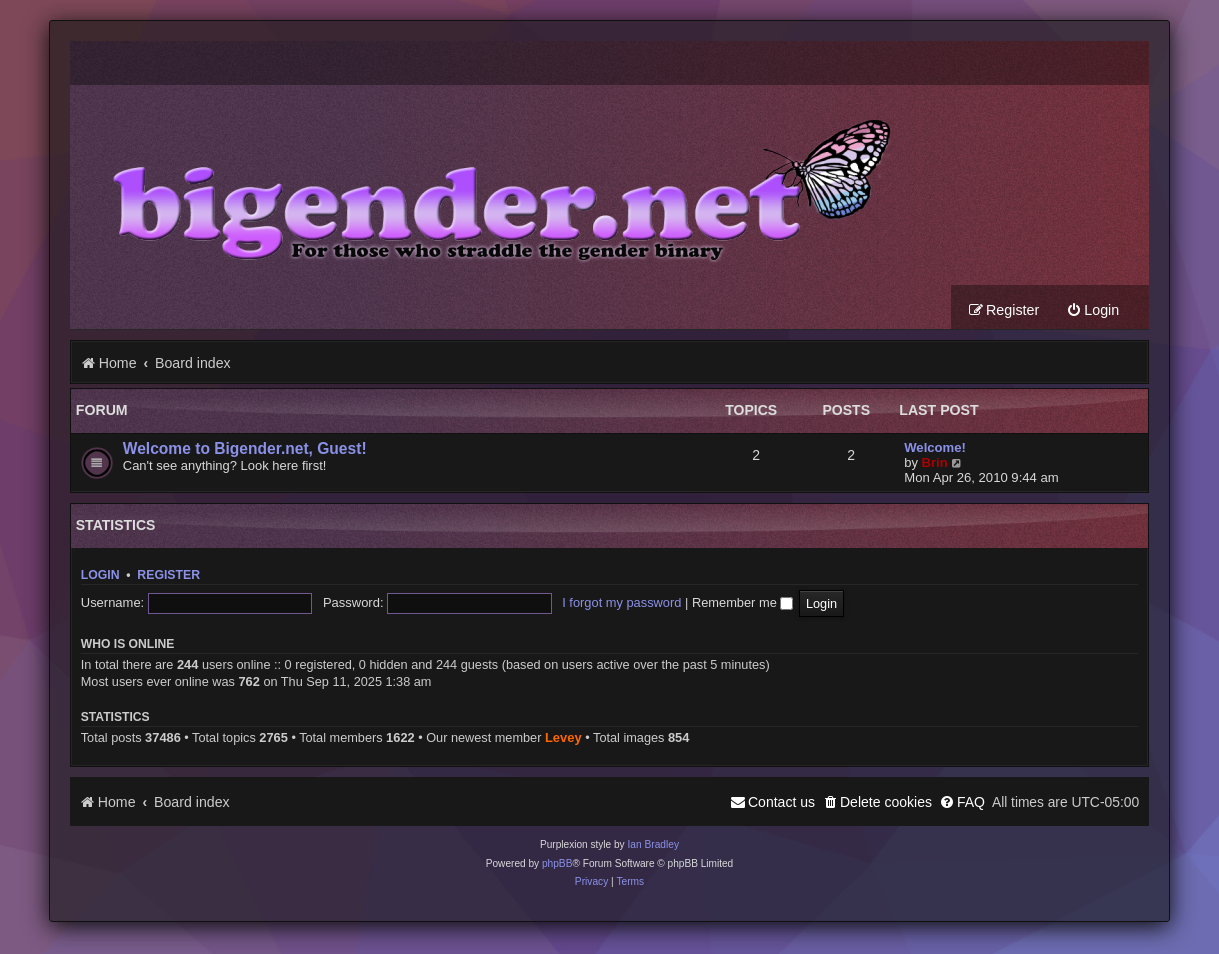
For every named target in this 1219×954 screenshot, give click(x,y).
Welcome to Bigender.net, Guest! (245, 448)
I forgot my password (621, 602)
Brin (935, 462)
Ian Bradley (653, 844)
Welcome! (935, 447)
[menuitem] (1092, 310)
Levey (563, 737)
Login (100, 575)
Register (168, 575)
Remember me (743, 602)
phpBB (557, 863)
